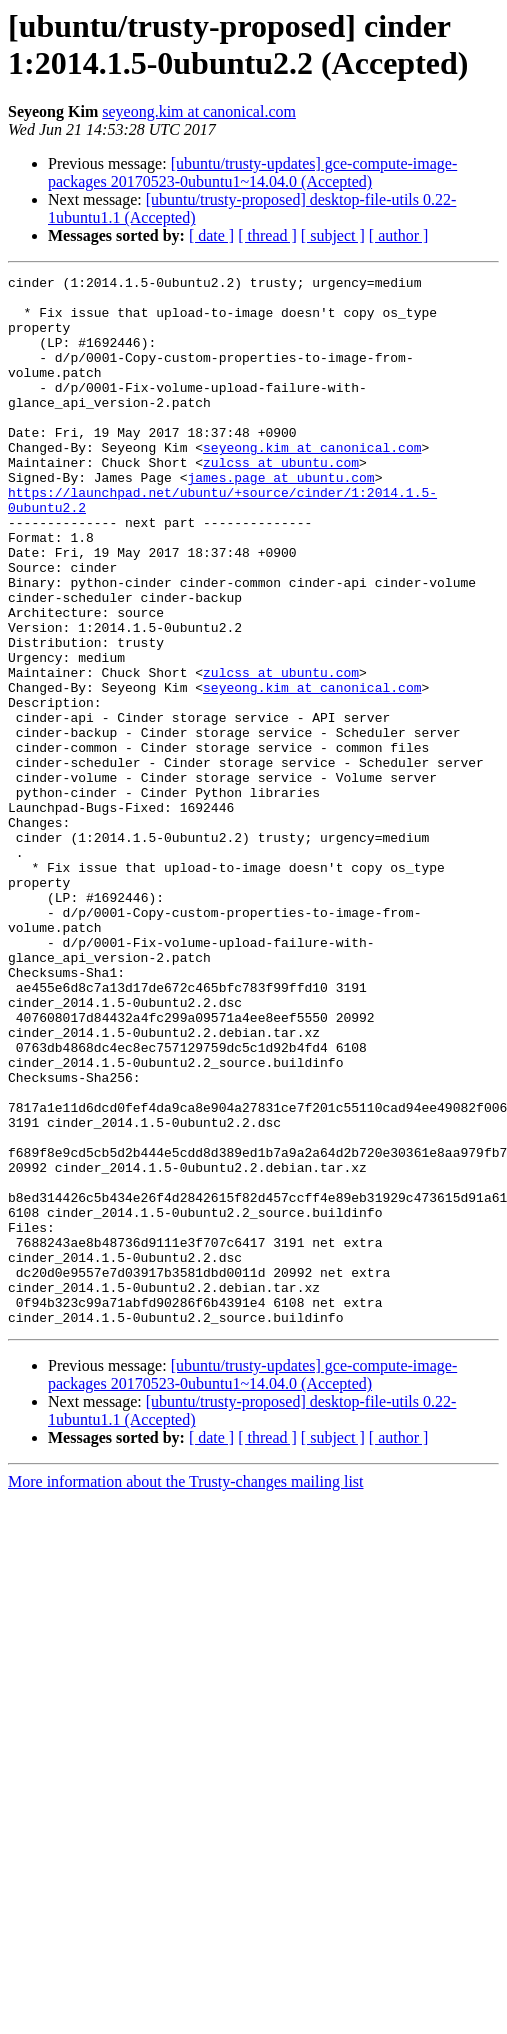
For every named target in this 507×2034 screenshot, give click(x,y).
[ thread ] (267, 235)
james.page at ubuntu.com (280, 519)
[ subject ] (333, 235)
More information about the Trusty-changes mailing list (186, 1691)
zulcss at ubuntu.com (281, 501)
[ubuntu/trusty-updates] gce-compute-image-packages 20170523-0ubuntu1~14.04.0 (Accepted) (252, 172)
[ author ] (399, 235)
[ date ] (211, 235)
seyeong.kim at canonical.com (199, 111)
